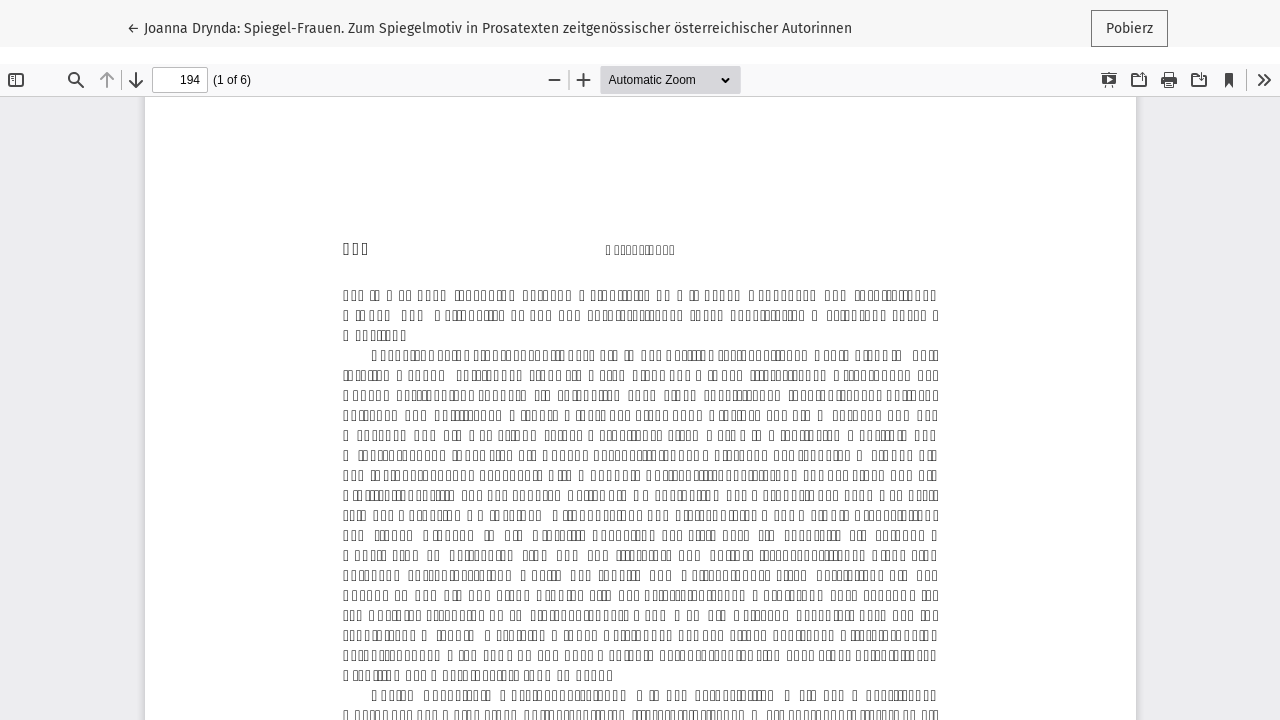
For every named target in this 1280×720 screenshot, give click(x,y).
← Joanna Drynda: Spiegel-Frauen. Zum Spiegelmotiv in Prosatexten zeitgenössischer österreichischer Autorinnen (489, 27)
